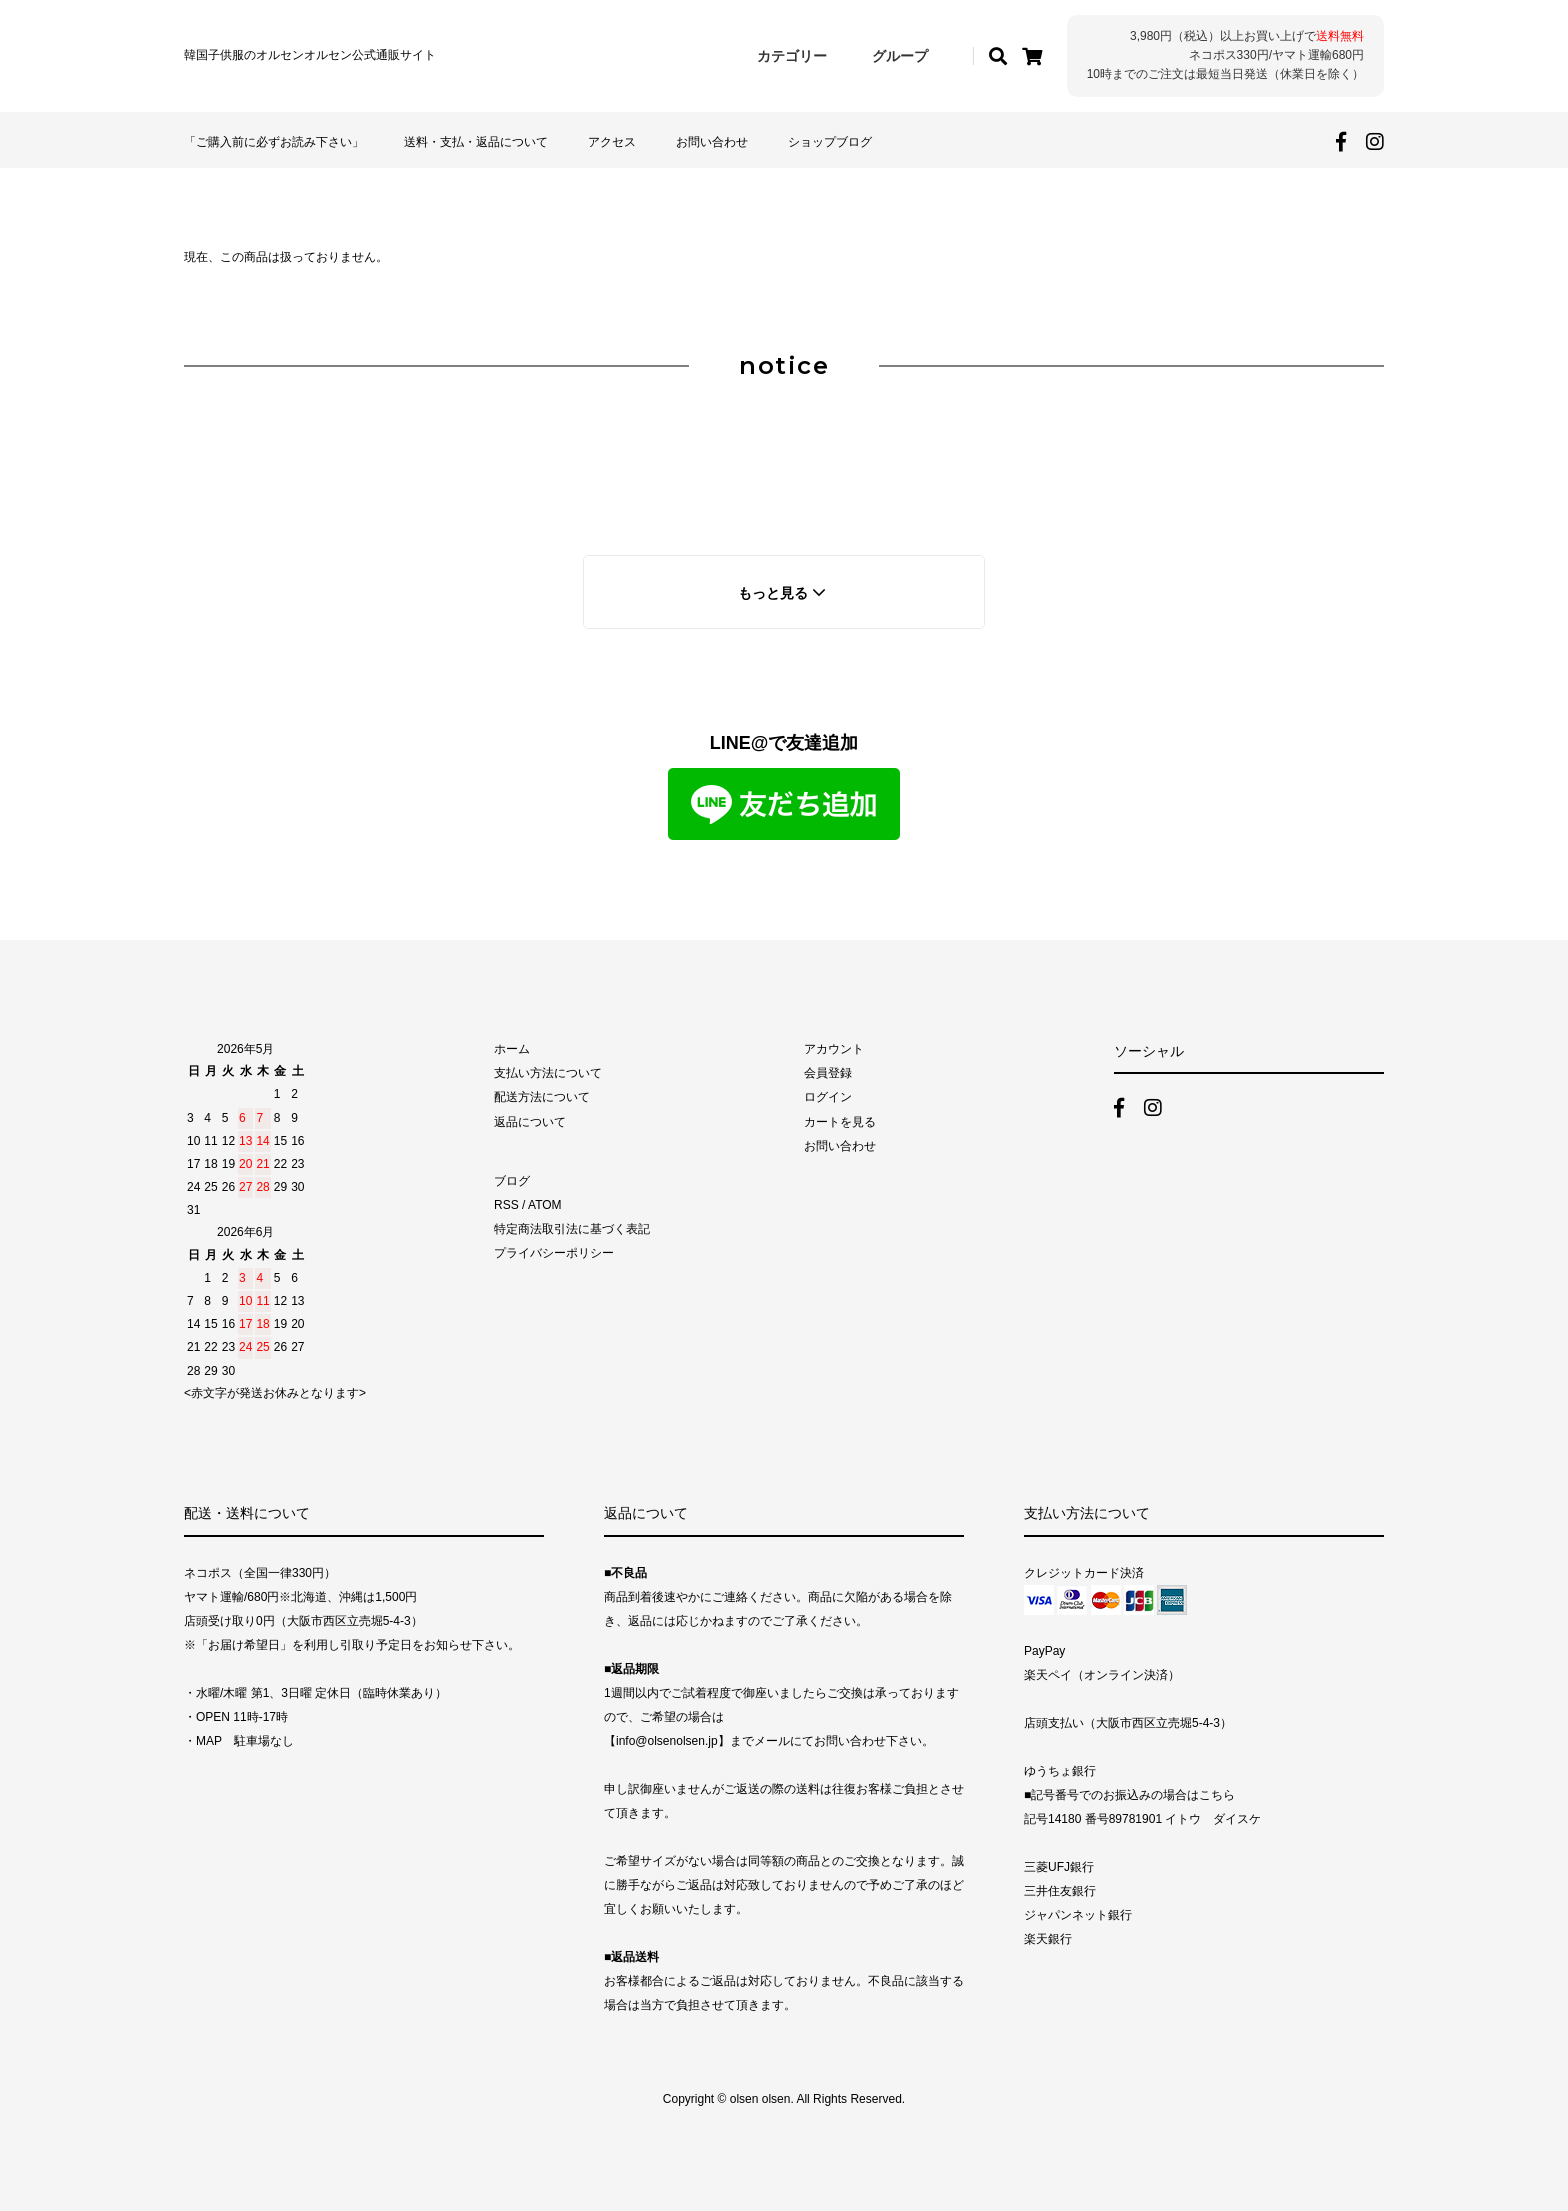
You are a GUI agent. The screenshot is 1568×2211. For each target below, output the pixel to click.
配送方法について (542, 1097)
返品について (530, 1122)
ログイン (828, 1097)
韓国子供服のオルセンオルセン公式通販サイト (310, 55)
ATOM (545, 1205)
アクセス (612, 142)
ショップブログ (830, 142)
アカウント (834, 1049)
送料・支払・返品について (476, 142)
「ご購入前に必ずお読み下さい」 (274, 142)
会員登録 (828, 1073)
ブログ (512, 1181)
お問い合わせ (712, 142)
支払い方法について (548, 1073)
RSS (506, 1205)
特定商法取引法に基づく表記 (572, 1229)
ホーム (512, 1049)
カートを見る (840, 1122)
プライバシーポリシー (554, 1253)
